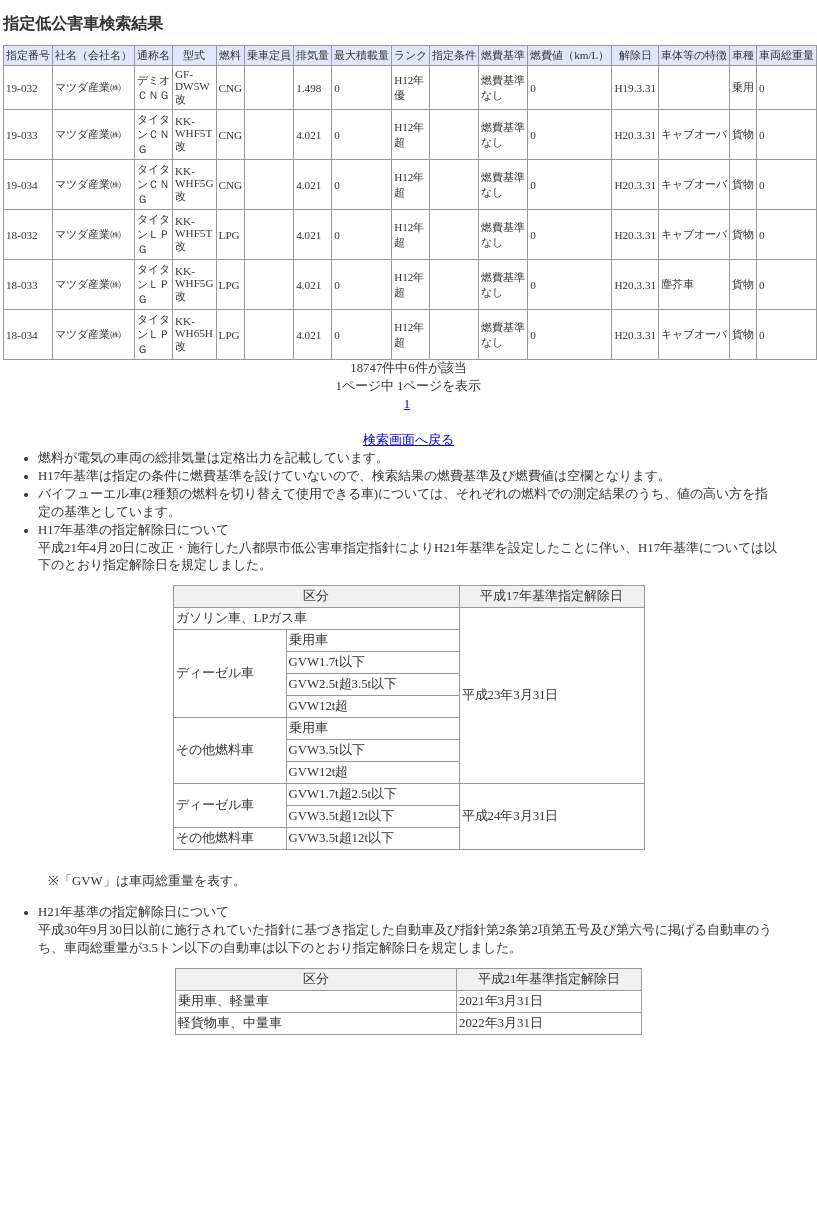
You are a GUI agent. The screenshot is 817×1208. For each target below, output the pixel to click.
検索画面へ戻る (408, 440)
